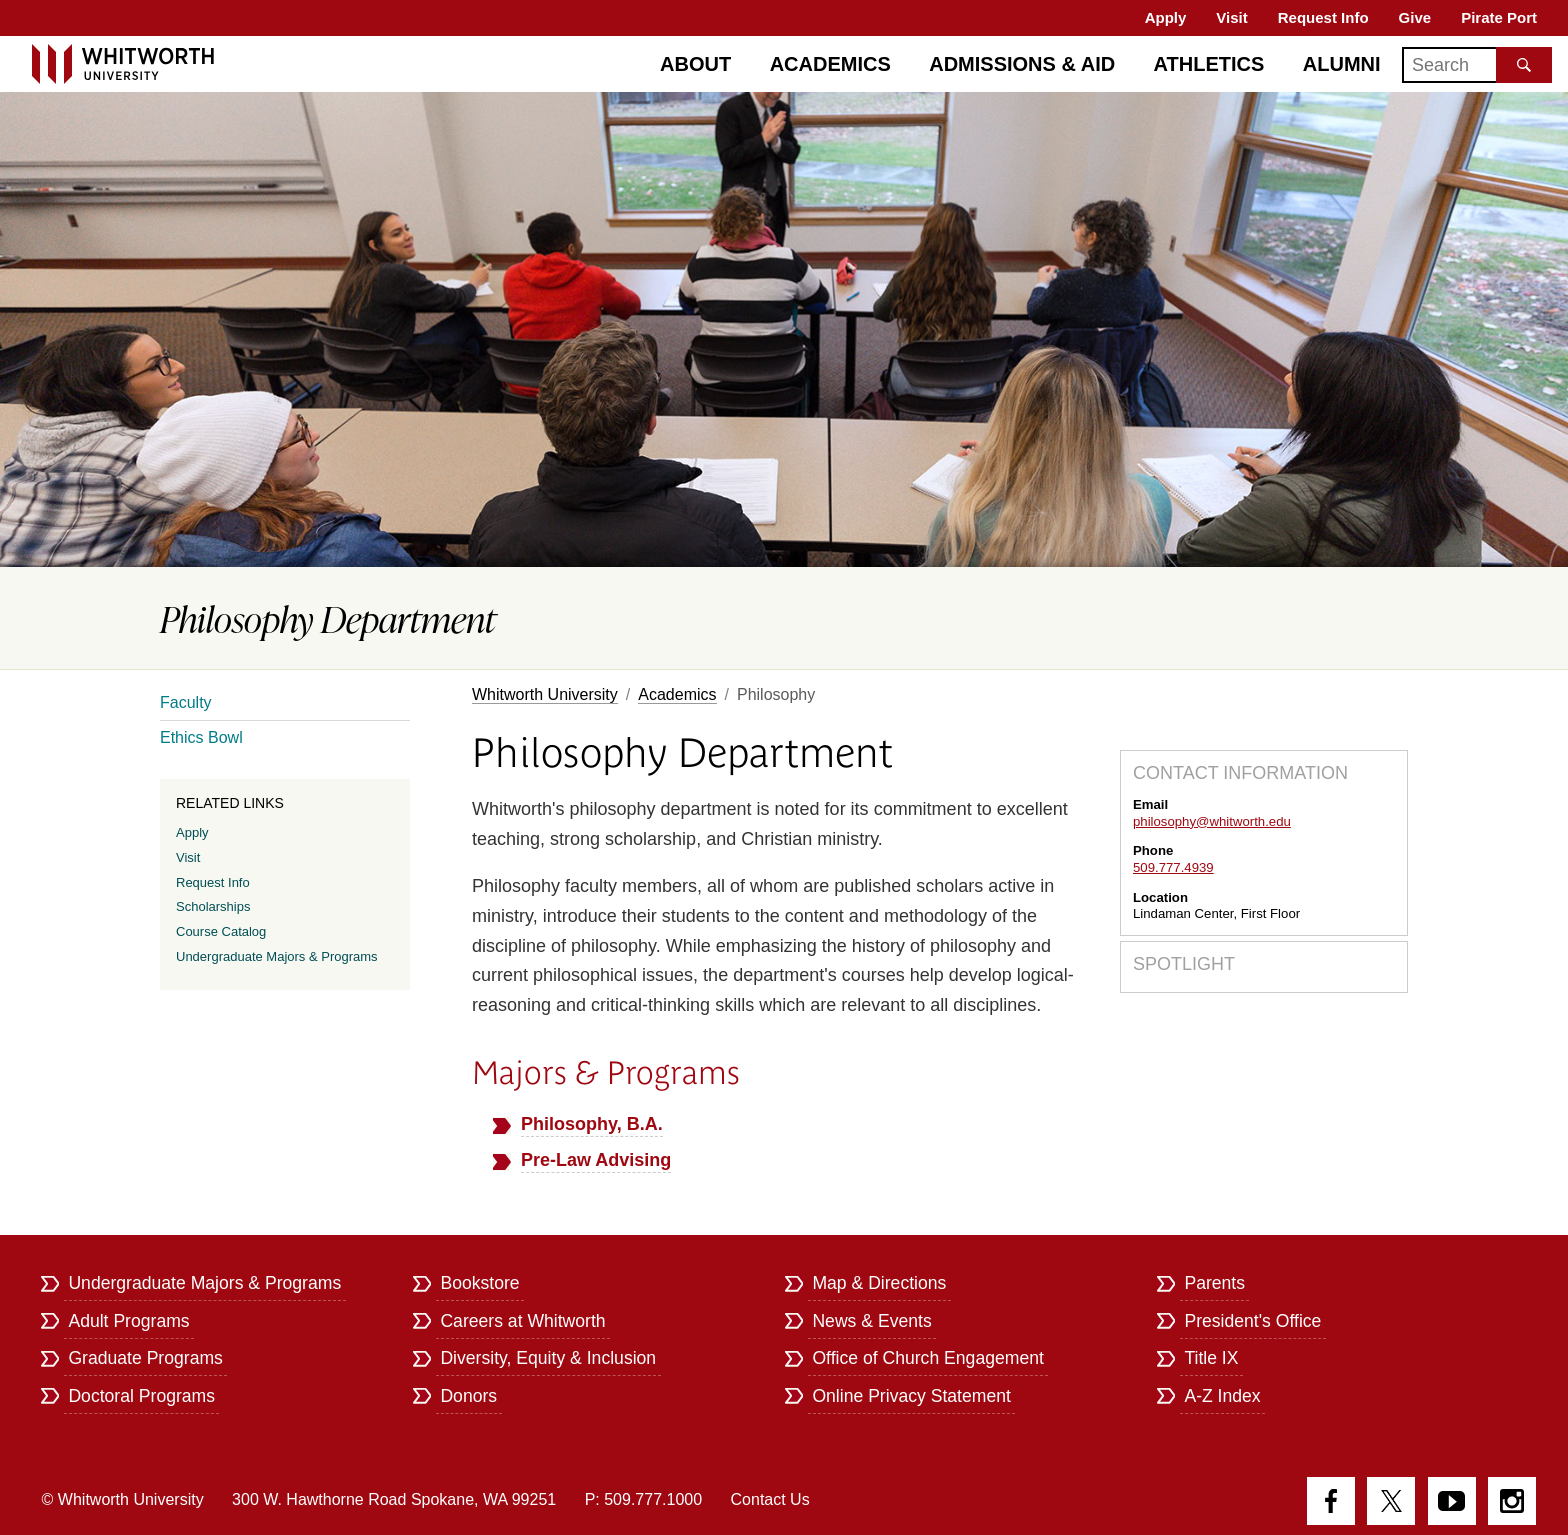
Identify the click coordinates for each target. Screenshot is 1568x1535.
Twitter (1391, 1501)
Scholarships (213, 906)
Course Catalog (221, 931)
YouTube (1452, 1501)
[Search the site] (1524, 65)
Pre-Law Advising (596, 1160)
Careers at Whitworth (522, 1321)
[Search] (1477, 65)
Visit (1231, 17)
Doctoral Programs (141, 1396)
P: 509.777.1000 (643, 1499)
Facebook (1331, 1501)
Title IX (1211, 1358)
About (695, 64)
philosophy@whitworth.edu (1212, 821)
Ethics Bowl (201, 737)
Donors (468, 1396)
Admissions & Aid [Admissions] (1022, 64)
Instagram (1512, 1501)
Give (1415, 17)
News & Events (871, 1321)
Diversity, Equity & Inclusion (548, 1358)
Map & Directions (879, 1283)
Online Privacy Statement (911, 1396)
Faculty (186, 702)
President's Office (1252, 1321)
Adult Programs (128, 1321)
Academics (830, 64)
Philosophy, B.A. (592, 1124)
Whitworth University (545, 694)
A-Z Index (1222, 1396)
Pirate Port (1499, 17)
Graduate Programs (145, 1358)
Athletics (1209, 64)
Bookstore (479, 1283)
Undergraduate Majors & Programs (277, 956)
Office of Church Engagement (927, 1358)
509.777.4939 (1173, 867)
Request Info (1323, 17)
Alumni (1342, 64)
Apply (1166, 17)
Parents (1214, 1283)
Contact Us (770, 1499)
